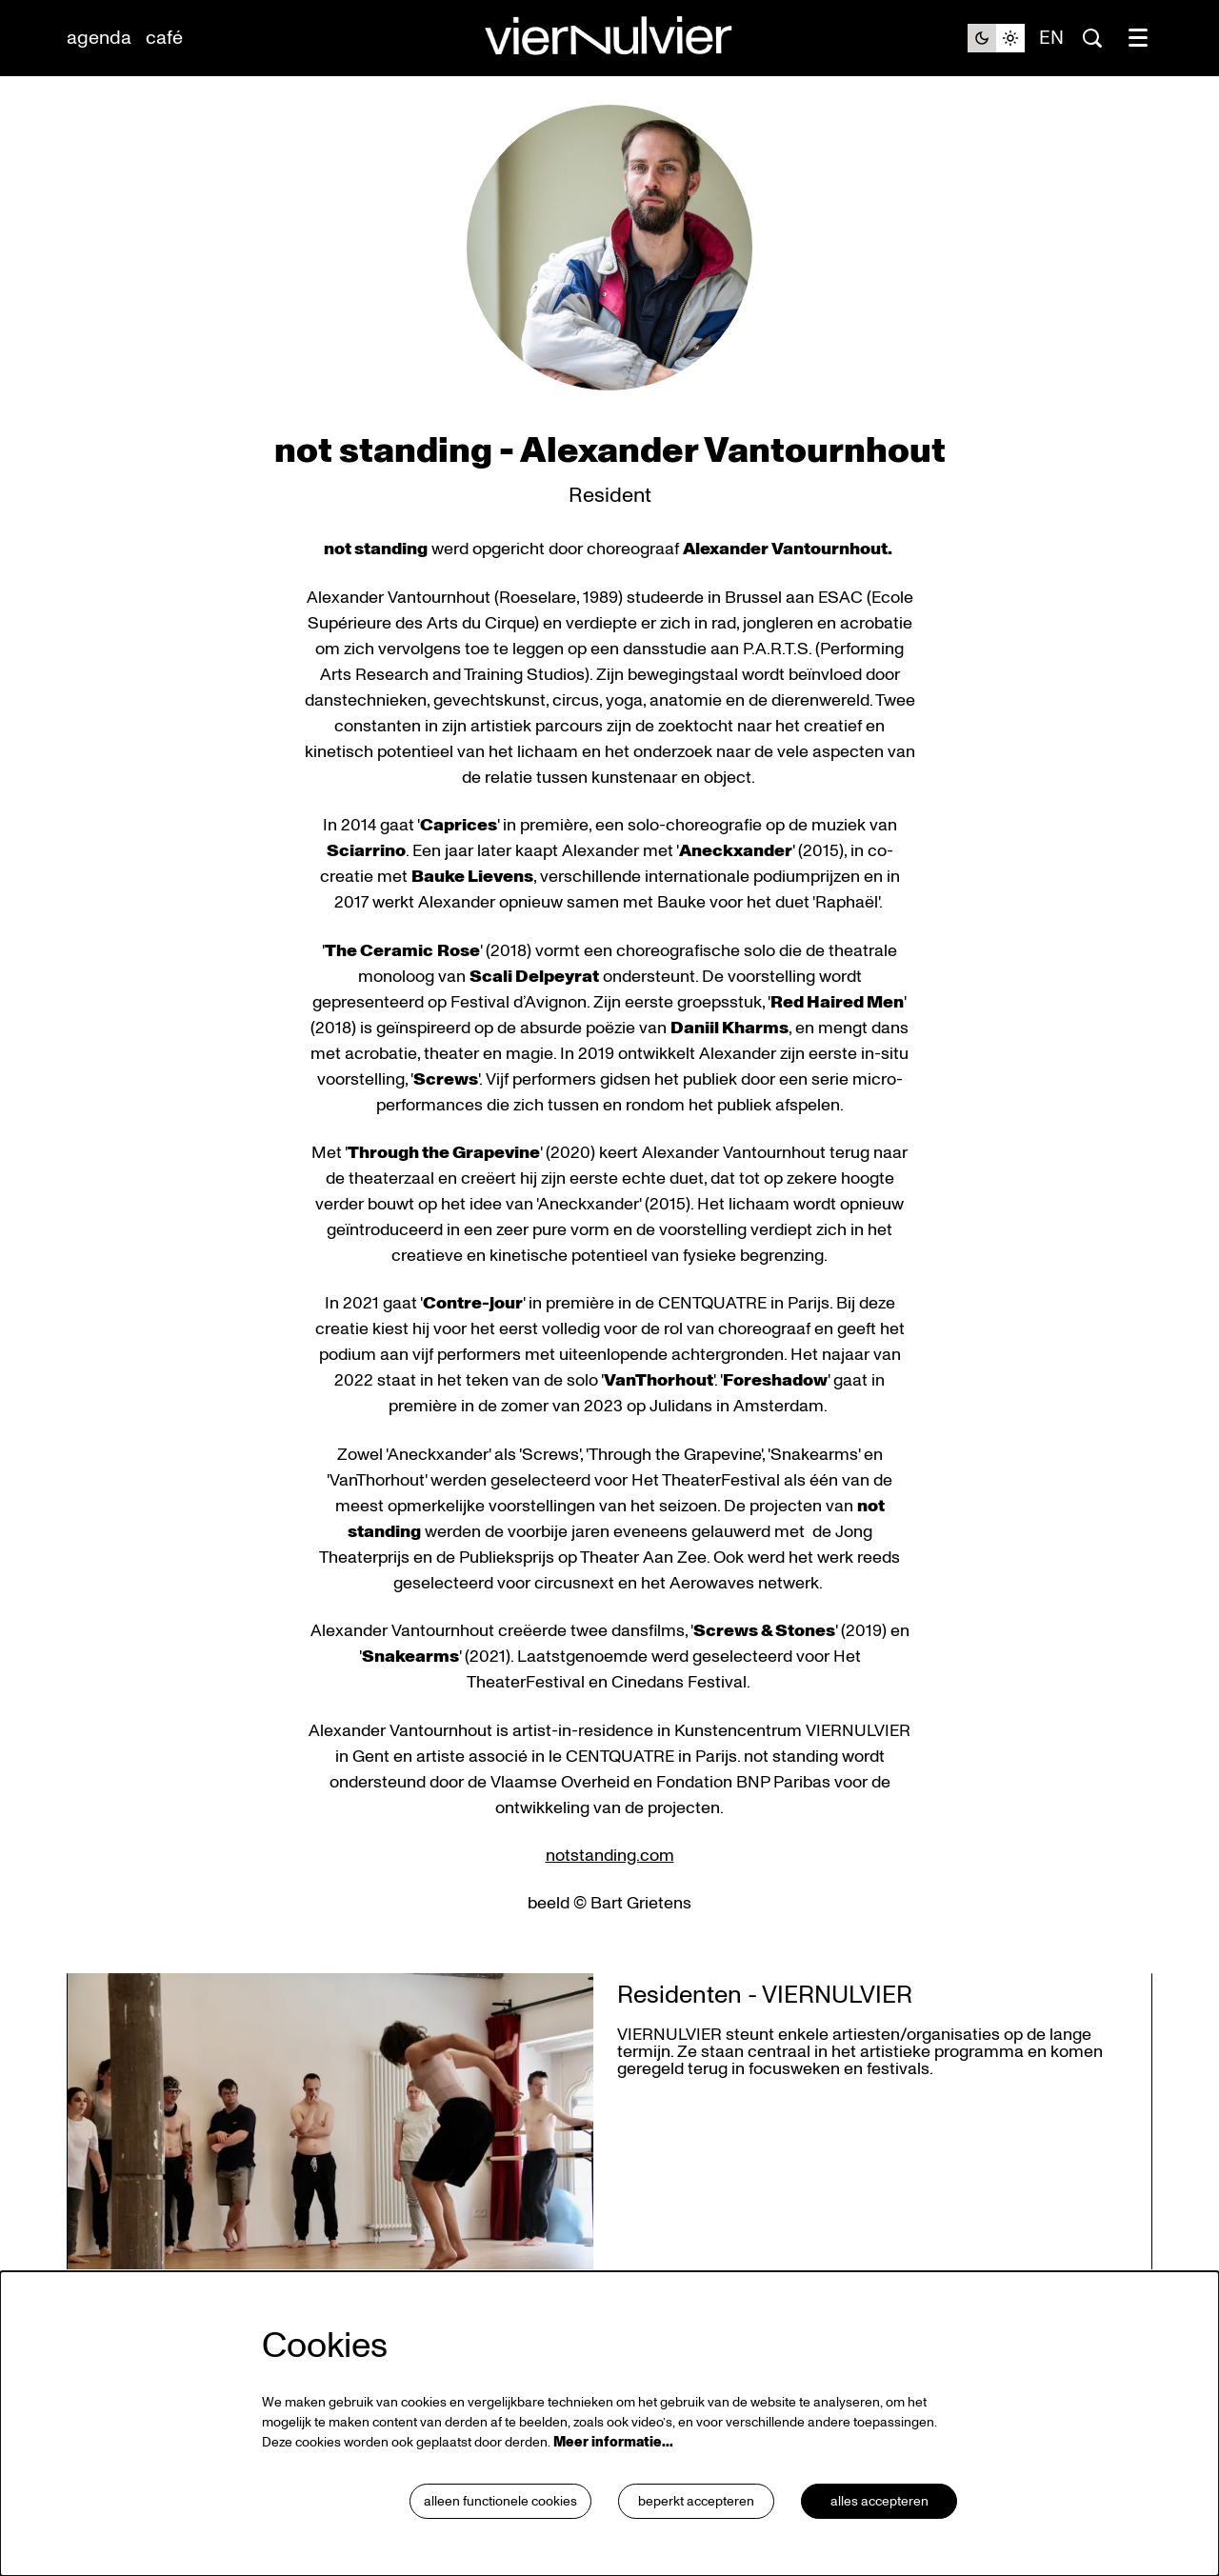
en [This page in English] (1051, 38)
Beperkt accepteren (696, 2501)
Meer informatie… (613, 2442)
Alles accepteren (879, 2501)
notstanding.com (610, 1855)
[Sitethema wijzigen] (996, 38)
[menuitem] (99, 38)
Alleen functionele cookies (500, 2501)
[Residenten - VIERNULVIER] (330, 2121)
